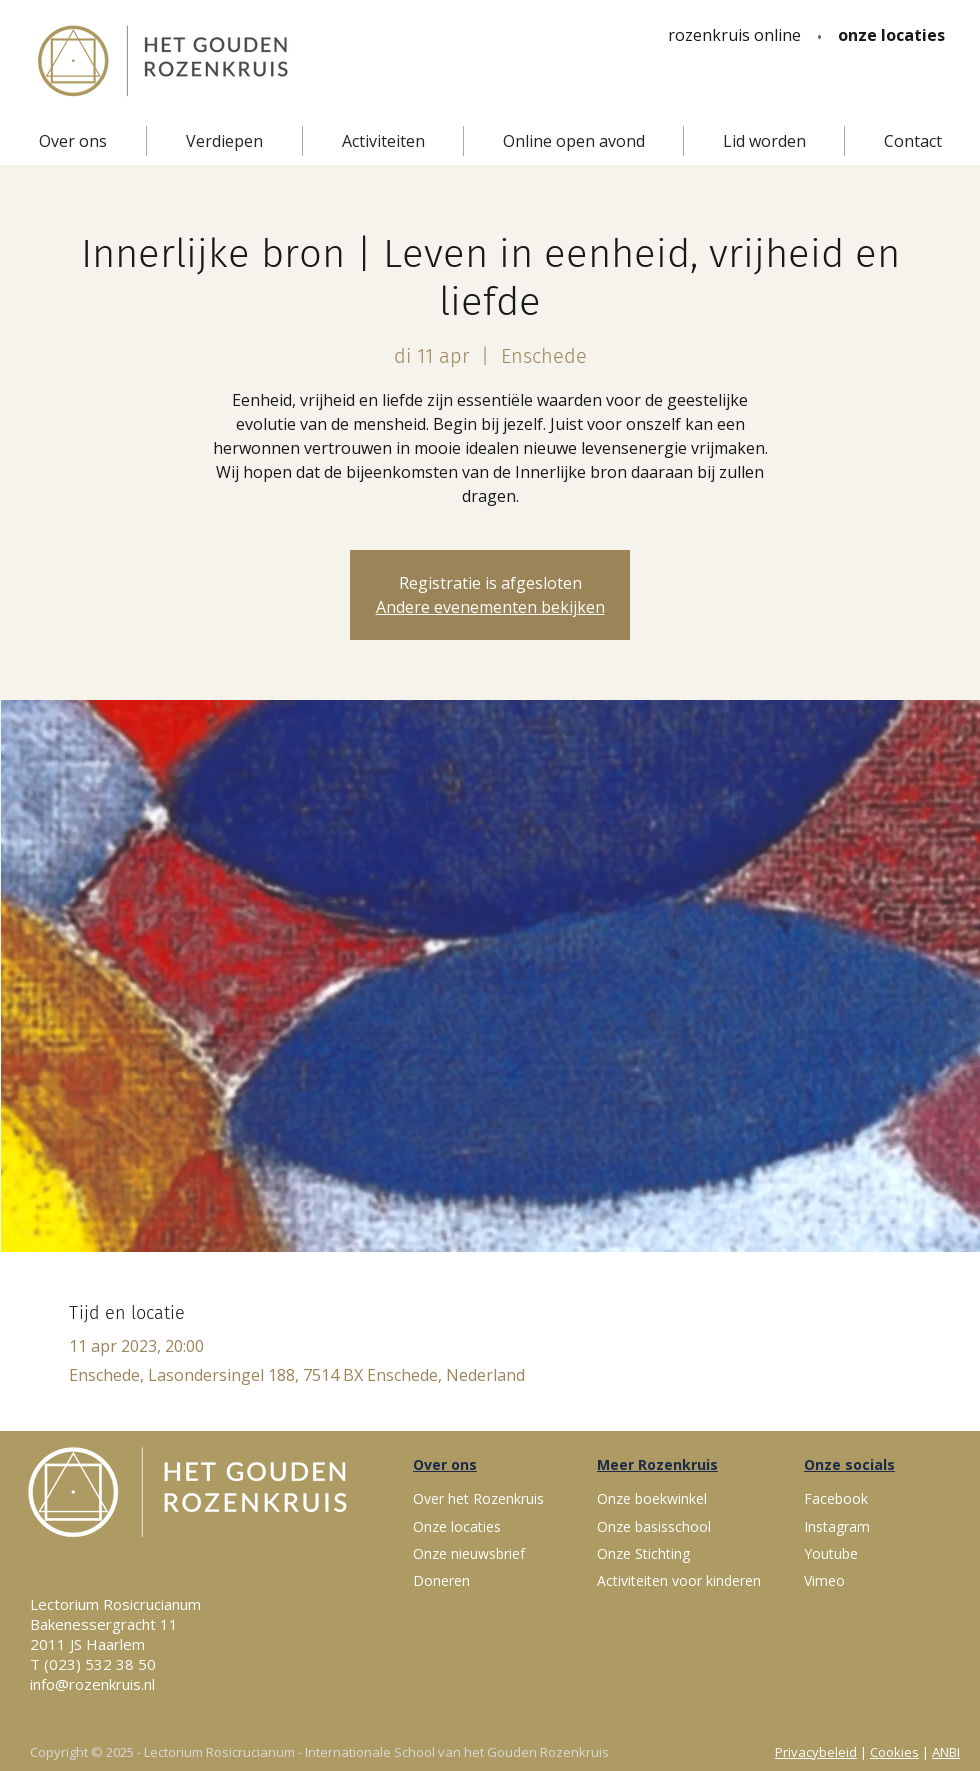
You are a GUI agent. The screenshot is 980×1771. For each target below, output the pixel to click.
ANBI (946, 1752)
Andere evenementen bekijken (490, 607)
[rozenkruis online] (734, 35)
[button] (73, 141)
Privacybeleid (816, 1752)
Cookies (894, 1752)
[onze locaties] (891, 35)
